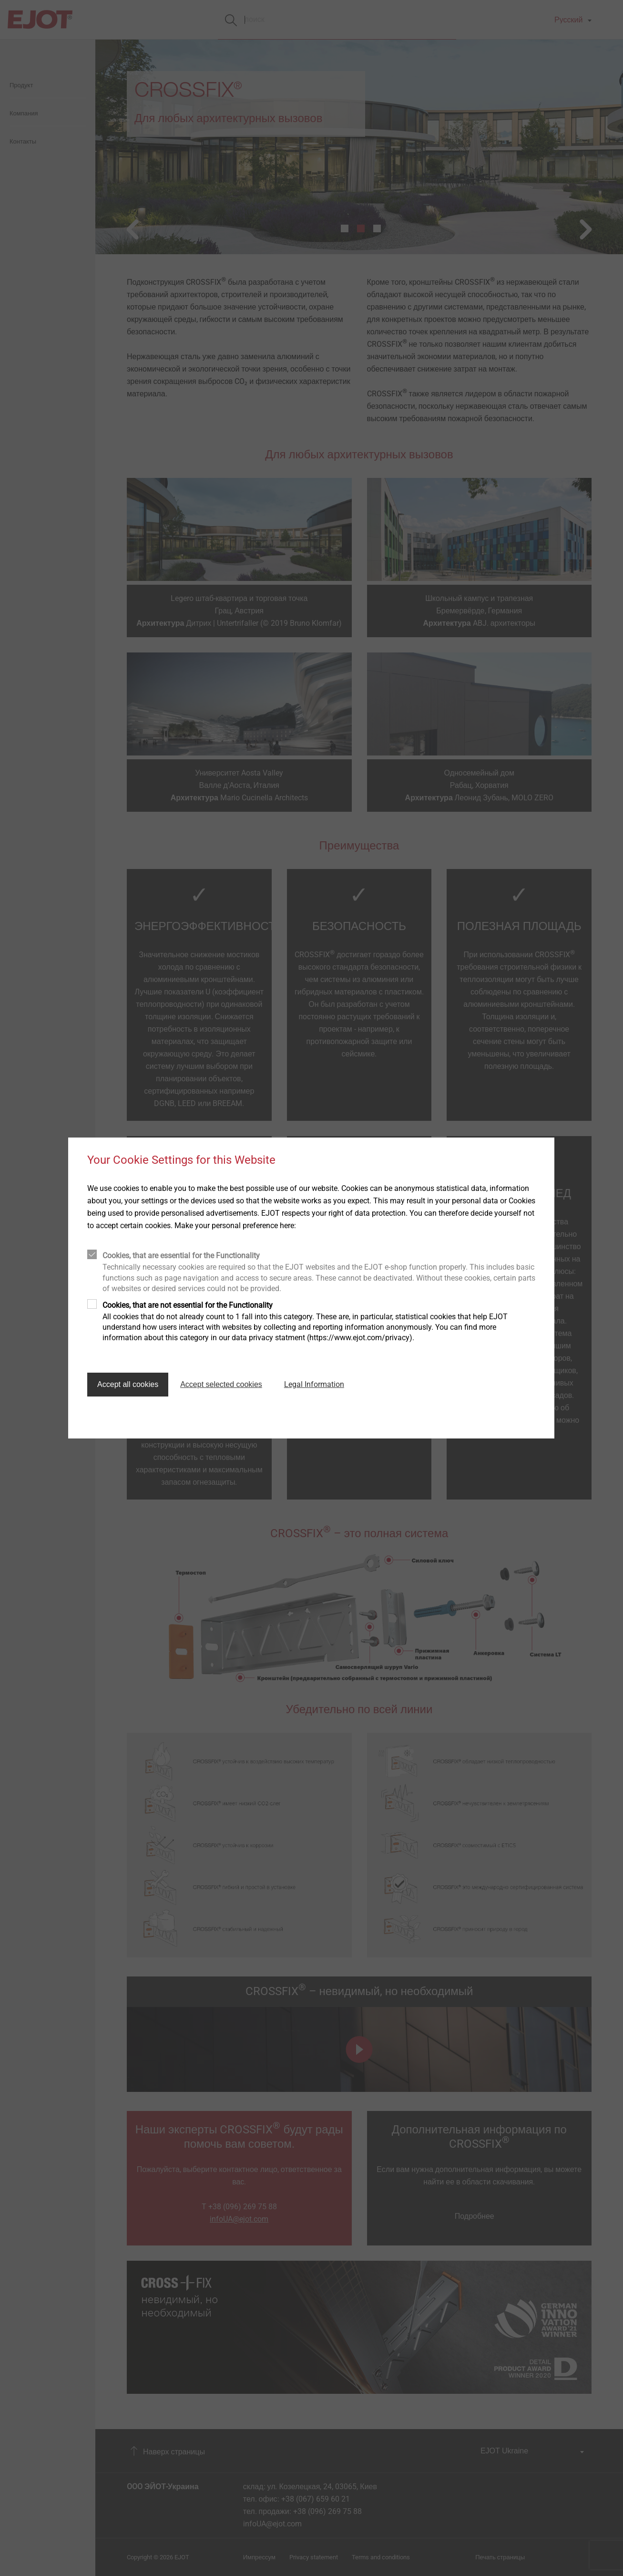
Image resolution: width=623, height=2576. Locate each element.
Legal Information (314, 1384)
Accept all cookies (127, 1384)
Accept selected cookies (221, 1384)
